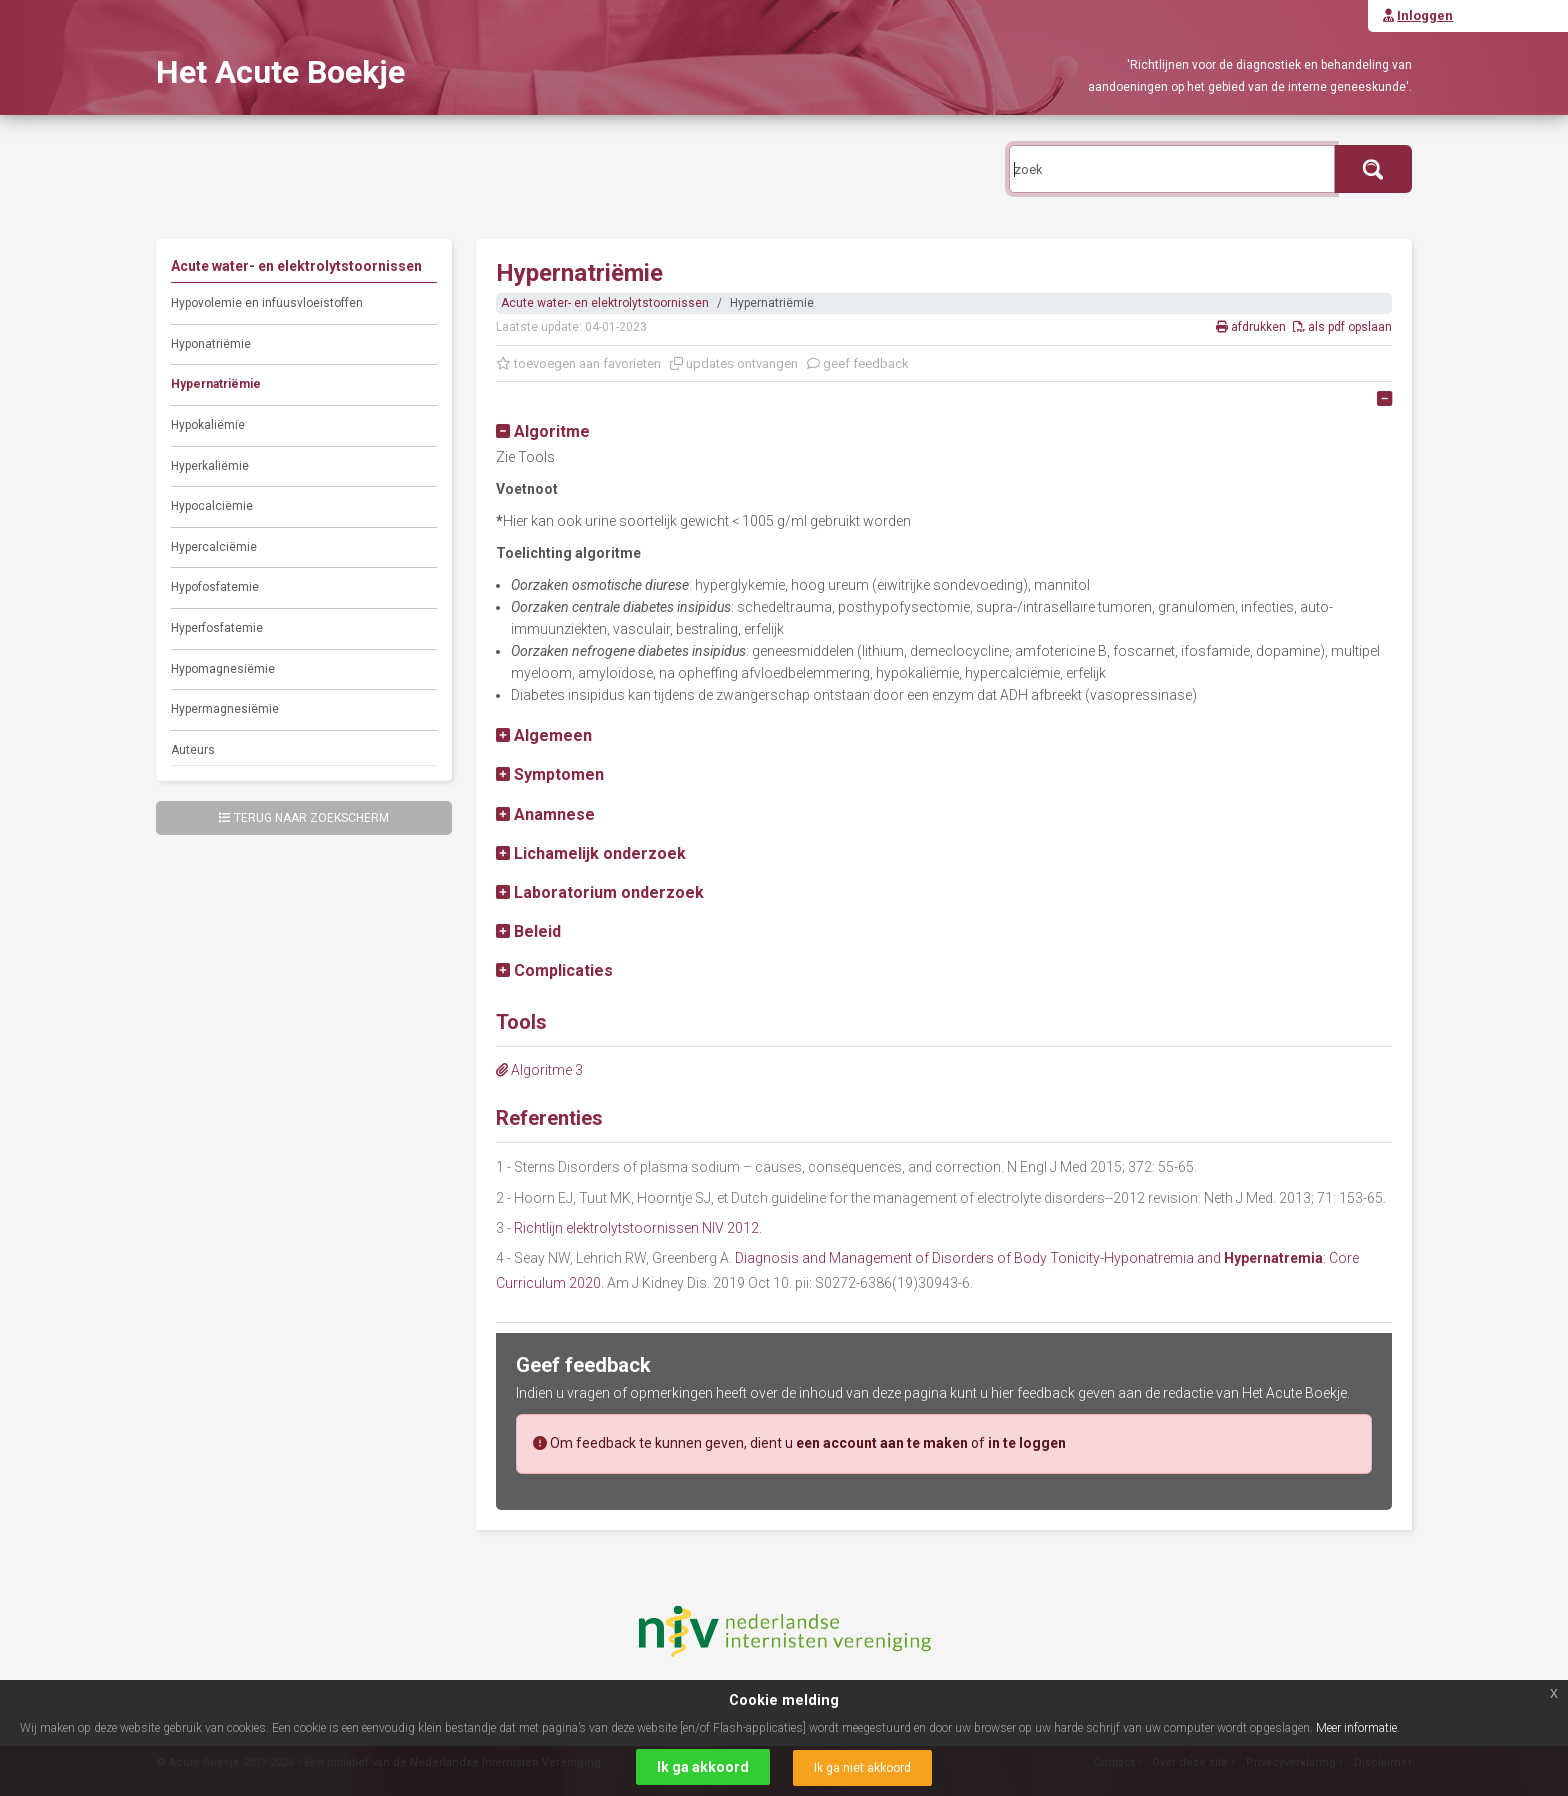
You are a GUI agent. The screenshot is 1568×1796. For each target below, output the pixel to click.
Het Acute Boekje (280, 72)
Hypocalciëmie (212, 506)
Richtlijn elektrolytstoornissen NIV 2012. (638, 1228)
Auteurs (193, 750)
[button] (543, 431)
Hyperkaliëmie (210, 466)
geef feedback (858, 363)
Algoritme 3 (539, 1070)
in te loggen (1027, 1443)
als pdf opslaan (1342, 327)
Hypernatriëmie (216, 384)
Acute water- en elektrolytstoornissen (605, 303)
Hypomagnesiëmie (223, 669)
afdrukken (1252, 327)
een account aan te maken (882, 1443)
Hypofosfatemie (215, 587)
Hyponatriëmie (211, 344)
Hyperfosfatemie (217, 628)
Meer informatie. (1358, 1728)
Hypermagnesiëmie (225, 709)
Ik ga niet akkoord (862, 1768)
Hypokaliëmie (208, 425)
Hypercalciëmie (214, 547)
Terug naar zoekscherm (304, 818)
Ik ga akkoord (703, 1767)
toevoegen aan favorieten (578, 363)
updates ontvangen (734, 363)
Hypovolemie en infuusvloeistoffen (267, 303)
